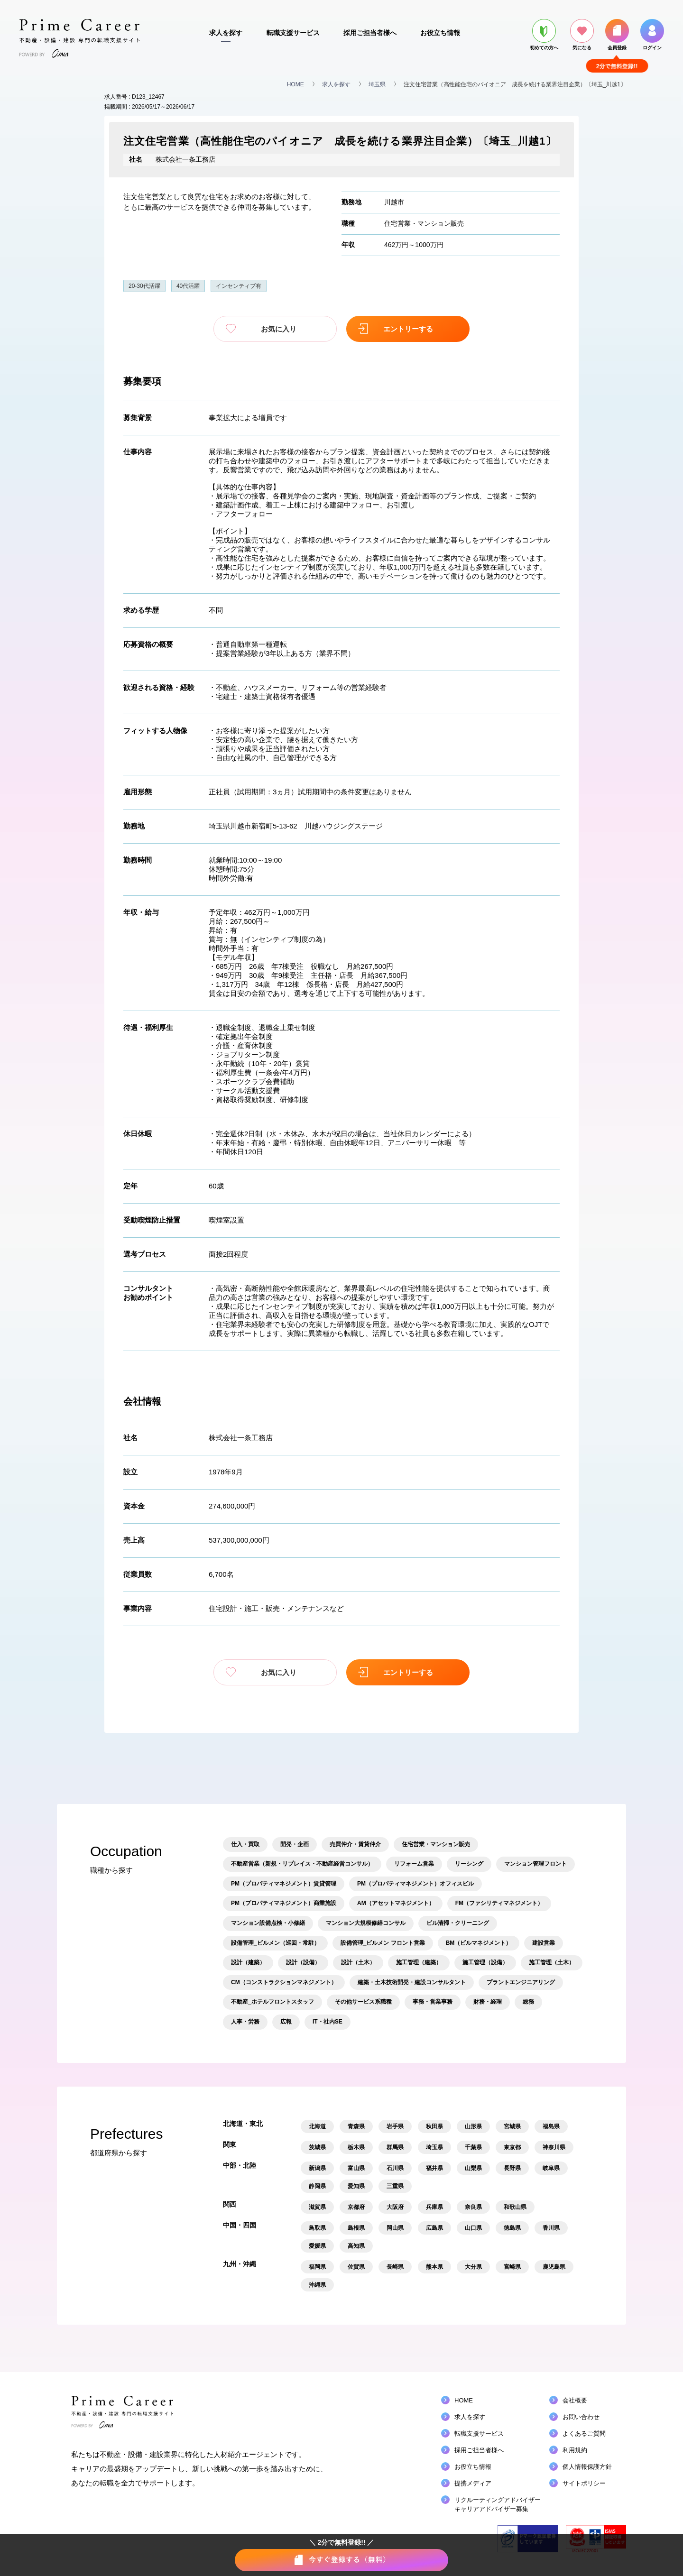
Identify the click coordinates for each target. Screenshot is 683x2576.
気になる (582, 34)
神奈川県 (554, 2147)
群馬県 (395, 2147)
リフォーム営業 (414, 1863)
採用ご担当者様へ (370, 33)
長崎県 (395, 2266)
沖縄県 (317, 2285)
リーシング (469, 1863)
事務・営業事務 (432, 2001)
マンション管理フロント (535, 1863)
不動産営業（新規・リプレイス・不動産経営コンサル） (302, 1863)
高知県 (356, 2246)
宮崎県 (512, 2266)
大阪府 (395, 2207)
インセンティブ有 (238, 286)
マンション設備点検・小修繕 (268, 1923)
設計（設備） (303, 1962)
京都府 (356, 2207)
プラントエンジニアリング (521, 1982)
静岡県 (317, 2186)
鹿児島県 (554, 2266)
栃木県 (356, 2147)
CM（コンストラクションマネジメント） (284, 1982)
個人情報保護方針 (587, 2466)
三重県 (395, 2186)
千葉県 (473, 2147)
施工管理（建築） (419, 1962)
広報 (286, 2021)
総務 (528, 2001)
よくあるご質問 (584, 2433)
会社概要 (575, 2400)
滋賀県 (317, 2207)
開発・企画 (294, 1844)
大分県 (473, 2266)
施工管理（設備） (485, 1962)
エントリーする (408, 329)
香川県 (551, 2228)
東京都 (512, 2147)
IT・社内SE (327, 2021)
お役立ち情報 (440, 33)
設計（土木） (358, 1962)
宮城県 (512, 2126)
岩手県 (395, 2126)
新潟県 (317, 2168)
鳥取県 (317, 2228)
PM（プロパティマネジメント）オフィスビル (415, 1883)
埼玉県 (377, 84)
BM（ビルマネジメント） (479, 1943)
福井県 (434, 2168)
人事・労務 (245, 2021)
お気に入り (275, 329)
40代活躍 (188, 286)
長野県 (512, 2168)
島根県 (356, 2228)
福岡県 (317, 2266)
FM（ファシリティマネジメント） (499, 1903)
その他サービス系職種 (363, 2001)
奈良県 (473, 2207)
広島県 (434, 2228)
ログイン (652, 34)
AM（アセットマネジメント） (395, 1903)
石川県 (395, 2168)
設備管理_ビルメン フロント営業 (383, 1943)
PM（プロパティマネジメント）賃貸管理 (283, 1883)
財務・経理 (487, 2001)
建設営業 (543, 1943)
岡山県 (395, 2228)
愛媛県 (317, 2246)
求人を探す (225, 33)
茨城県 (317, 2147)
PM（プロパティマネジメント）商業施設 (283, 1903)
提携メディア (472, 2483)
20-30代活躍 (144, 286)
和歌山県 (515, 2207)
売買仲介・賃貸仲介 (355, 1844)
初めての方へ (544, 34)
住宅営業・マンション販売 (424, 223)
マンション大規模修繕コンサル (366, 1923)
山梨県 (473, 2168)
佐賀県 (356, 2266)
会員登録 (617, 34)
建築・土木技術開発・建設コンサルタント (412, 1982)
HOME (295, 84)
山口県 (473, 2228)
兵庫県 (434, 2207)
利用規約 (575, 2450)
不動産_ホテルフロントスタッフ (272, 2001)
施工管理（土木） (551, 1962)
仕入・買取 (245, 1844)
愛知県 (356, 2186)
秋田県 (434, 2126)
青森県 (356, 2126)
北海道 (317, 2126)
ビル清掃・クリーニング (457, 1923)
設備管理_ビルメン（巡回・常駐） (275, 1943)
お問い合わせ (581, 2416)
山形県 (473, 2126)
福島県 (551, 2126)
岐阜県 (551, 2168)
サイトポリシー (584, 2483)
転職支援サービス (293, 33)
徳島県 (512, 2228)
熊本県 (434, 2266)
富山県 (356, 2168)
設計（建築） (248, 1962)
